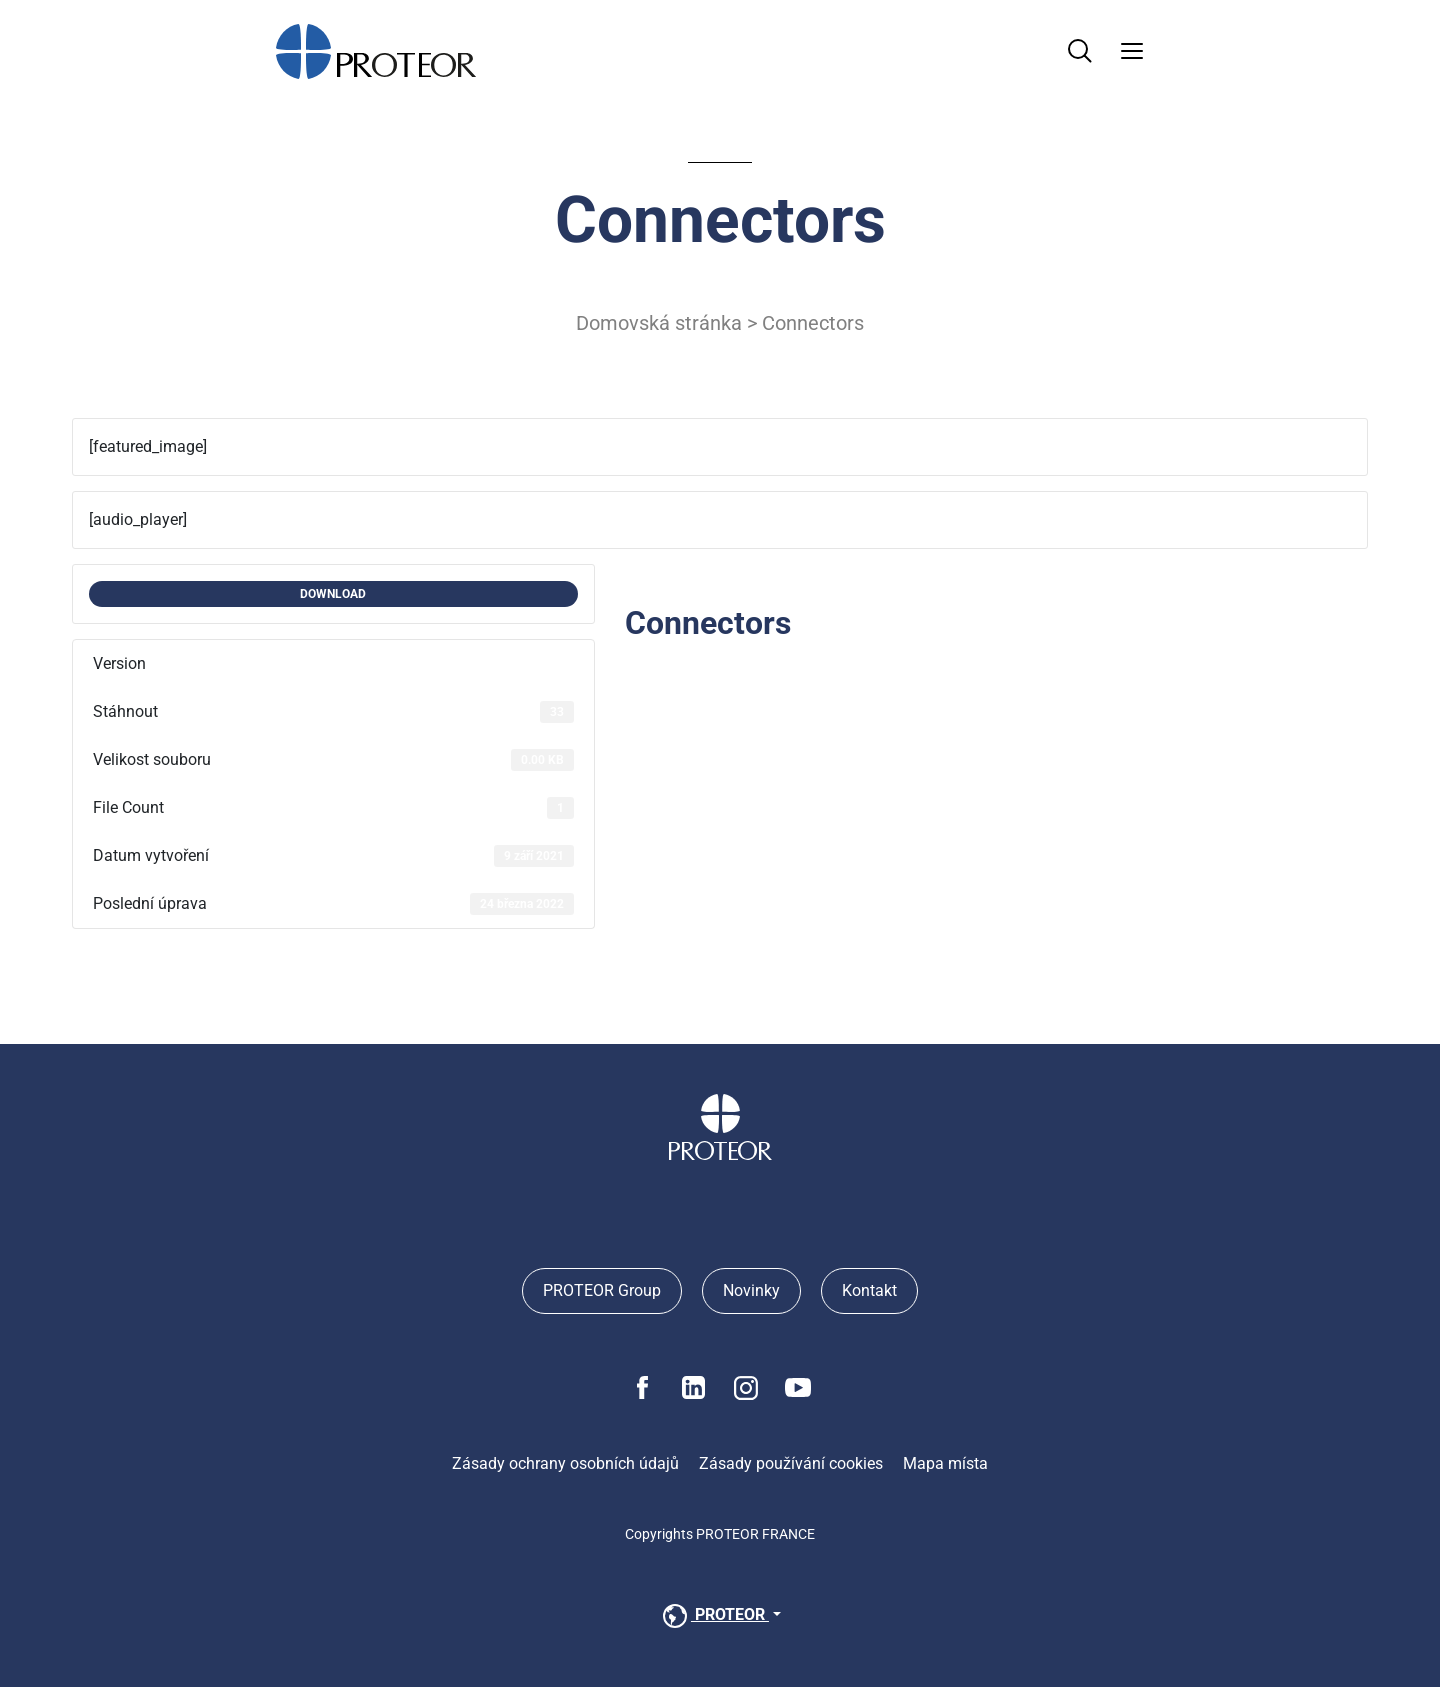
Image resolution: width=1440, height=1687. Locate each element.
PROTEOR (714, 1616)
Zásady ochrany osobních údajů (565, 1463)
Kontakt (869, 1290)
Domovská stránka (659, 323)
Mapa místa (945, 1463)
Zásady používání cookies (791, 1463)
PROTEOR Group (602, 1290)
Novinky (751, 1290)
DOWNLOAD (333, 594)
